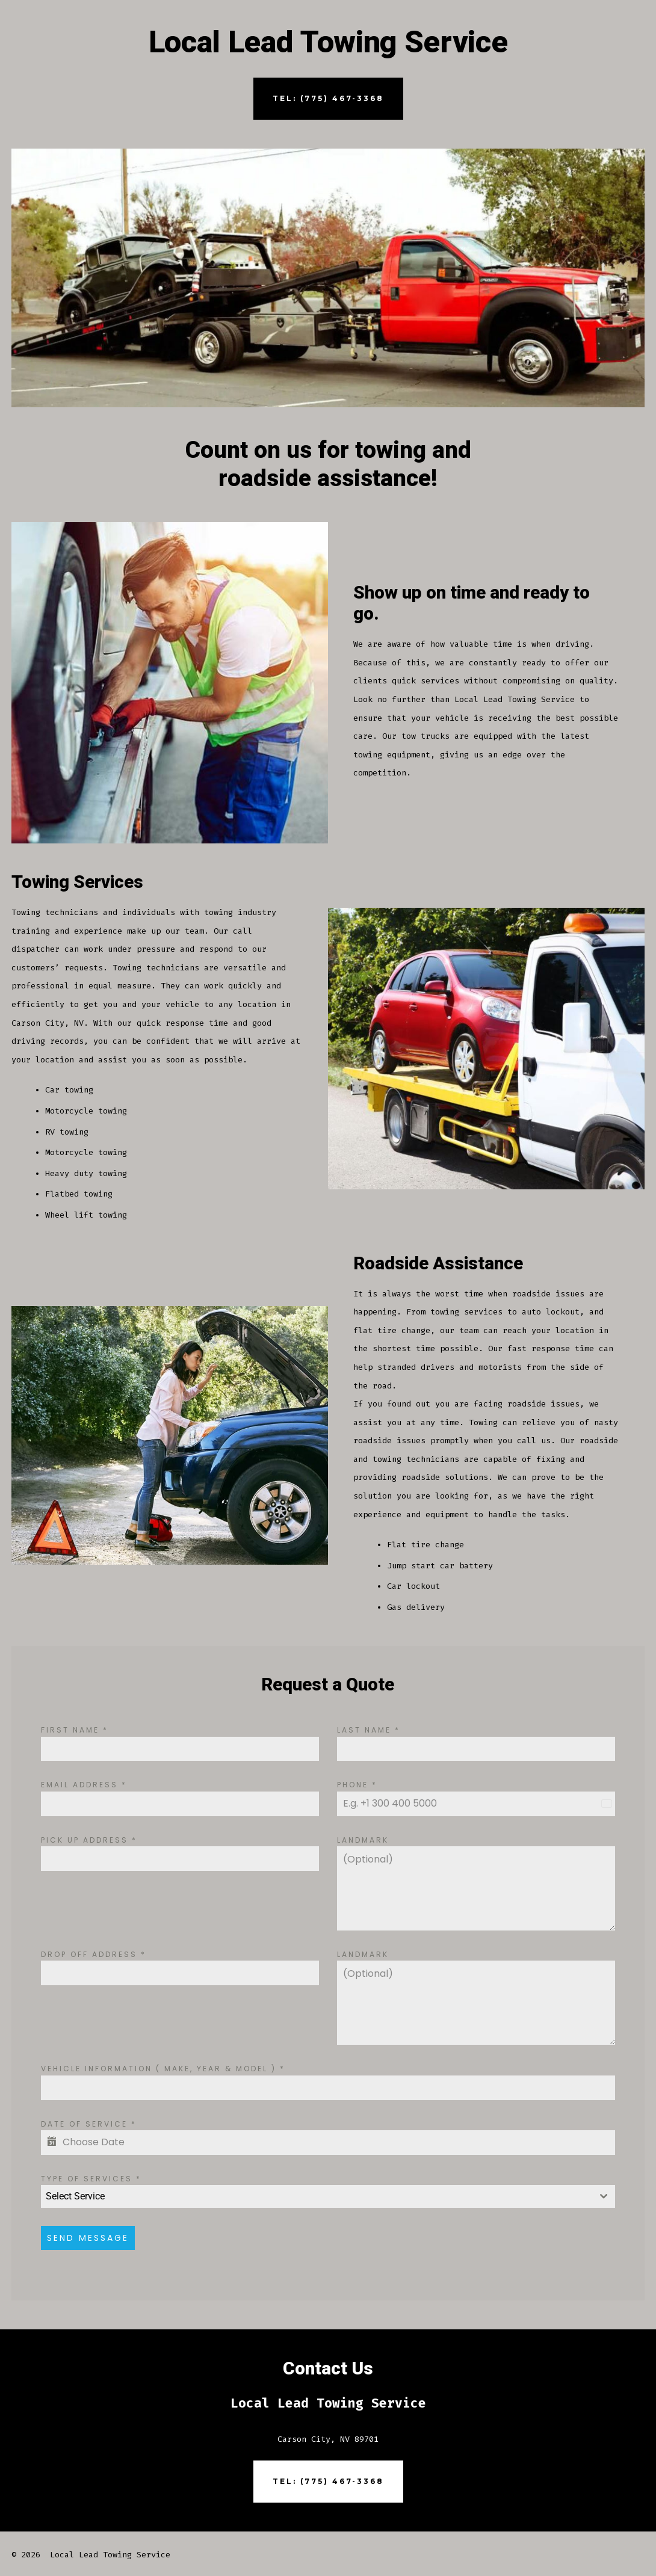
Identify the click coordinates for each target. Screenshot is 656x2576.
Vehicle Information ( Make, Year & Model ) (163, 2068)
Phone (357, 1784)
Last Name (368, 1730)
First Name (74, 1730)
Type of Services (91, 2179)
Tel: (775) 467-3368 (328, 98)
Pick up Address (89, 1840)
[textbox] (316, 2196)
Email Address (84, 1784)
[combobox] (328, 2196)
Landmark (363, 1840)
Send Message (88, 2238)
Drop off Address (93, 1954)
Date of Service (89, 2124)
